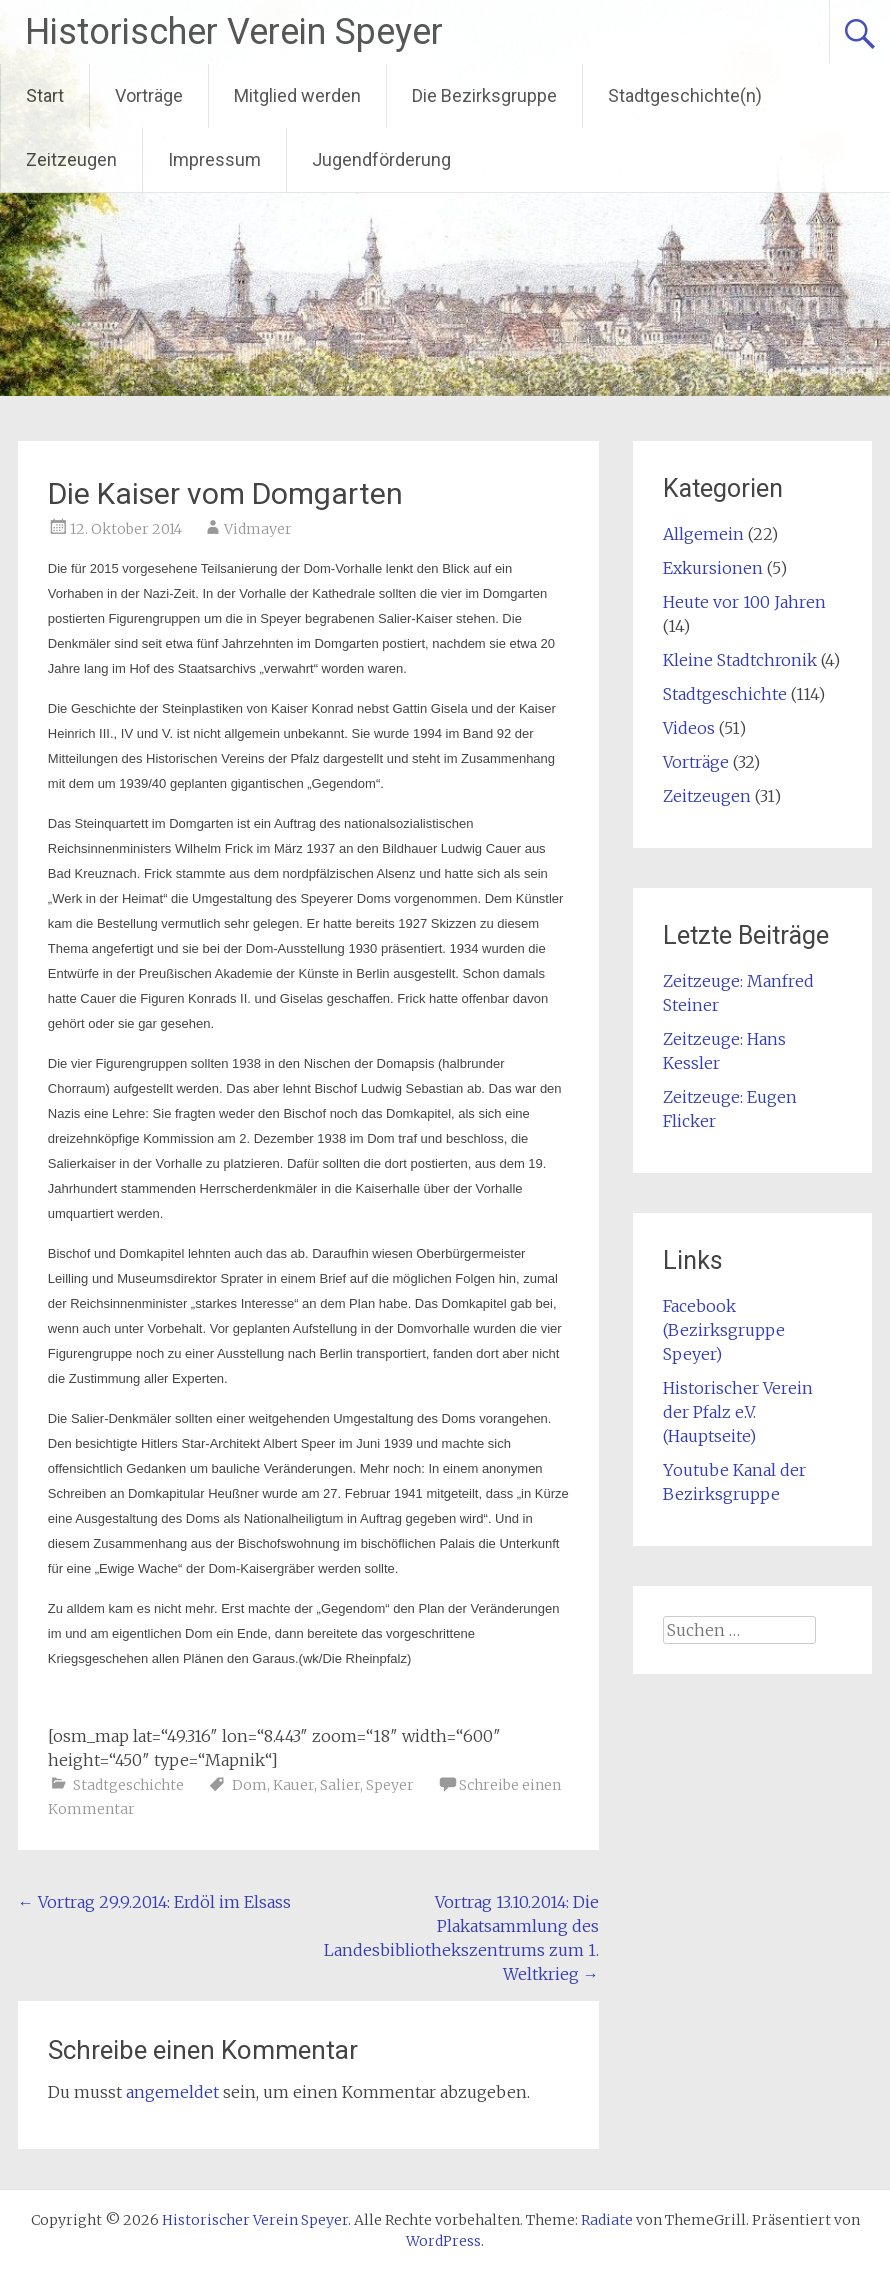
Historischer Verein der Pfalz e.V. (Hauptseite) (738, 1412)
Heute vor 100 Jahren (744, 602)
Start (45, 95)
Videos (689, 728)
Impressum (214, 159)
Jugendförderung (381, 159)
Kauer (293, 1785)
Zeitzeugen (71, 159)
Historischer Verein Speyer (234, 32)
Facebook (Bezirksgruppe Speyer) (724, 1330)
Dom (249, 1785)
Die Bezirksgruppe (484, 95)
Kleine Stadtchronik (740, 660)
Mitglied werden (297, 95)
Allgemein (703, 534)
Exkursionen (713, 568)
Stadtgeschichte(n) (685, 95)
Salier (340, 1785)
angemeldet (172, 2092)
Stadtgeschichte (128, 1785)
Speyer (390, 1785)
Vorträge (149, 95)
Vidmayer (258, 529)
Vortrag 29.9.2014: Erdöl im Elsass (154, 1902)
